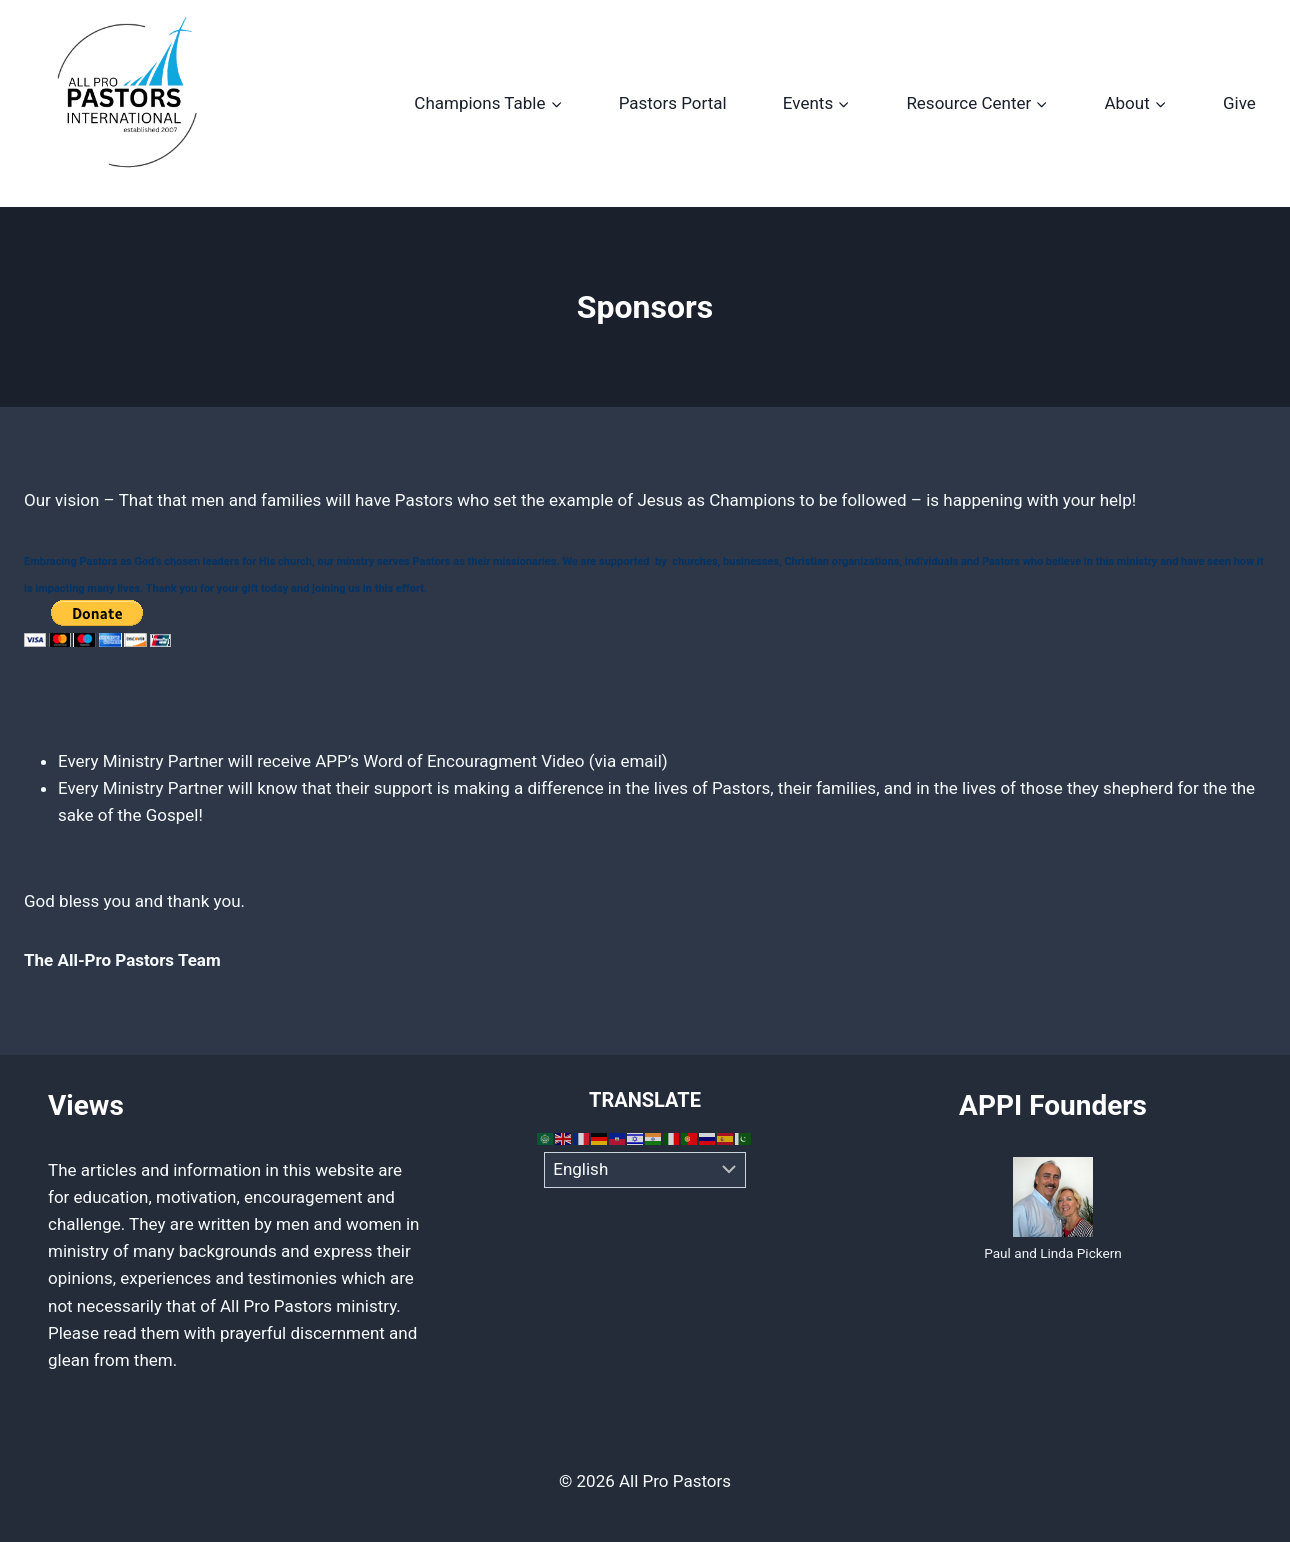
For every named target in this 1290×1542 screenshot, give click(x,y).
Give (1239, 103)
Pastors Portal (673, 103)
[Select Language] (645, 1170)
